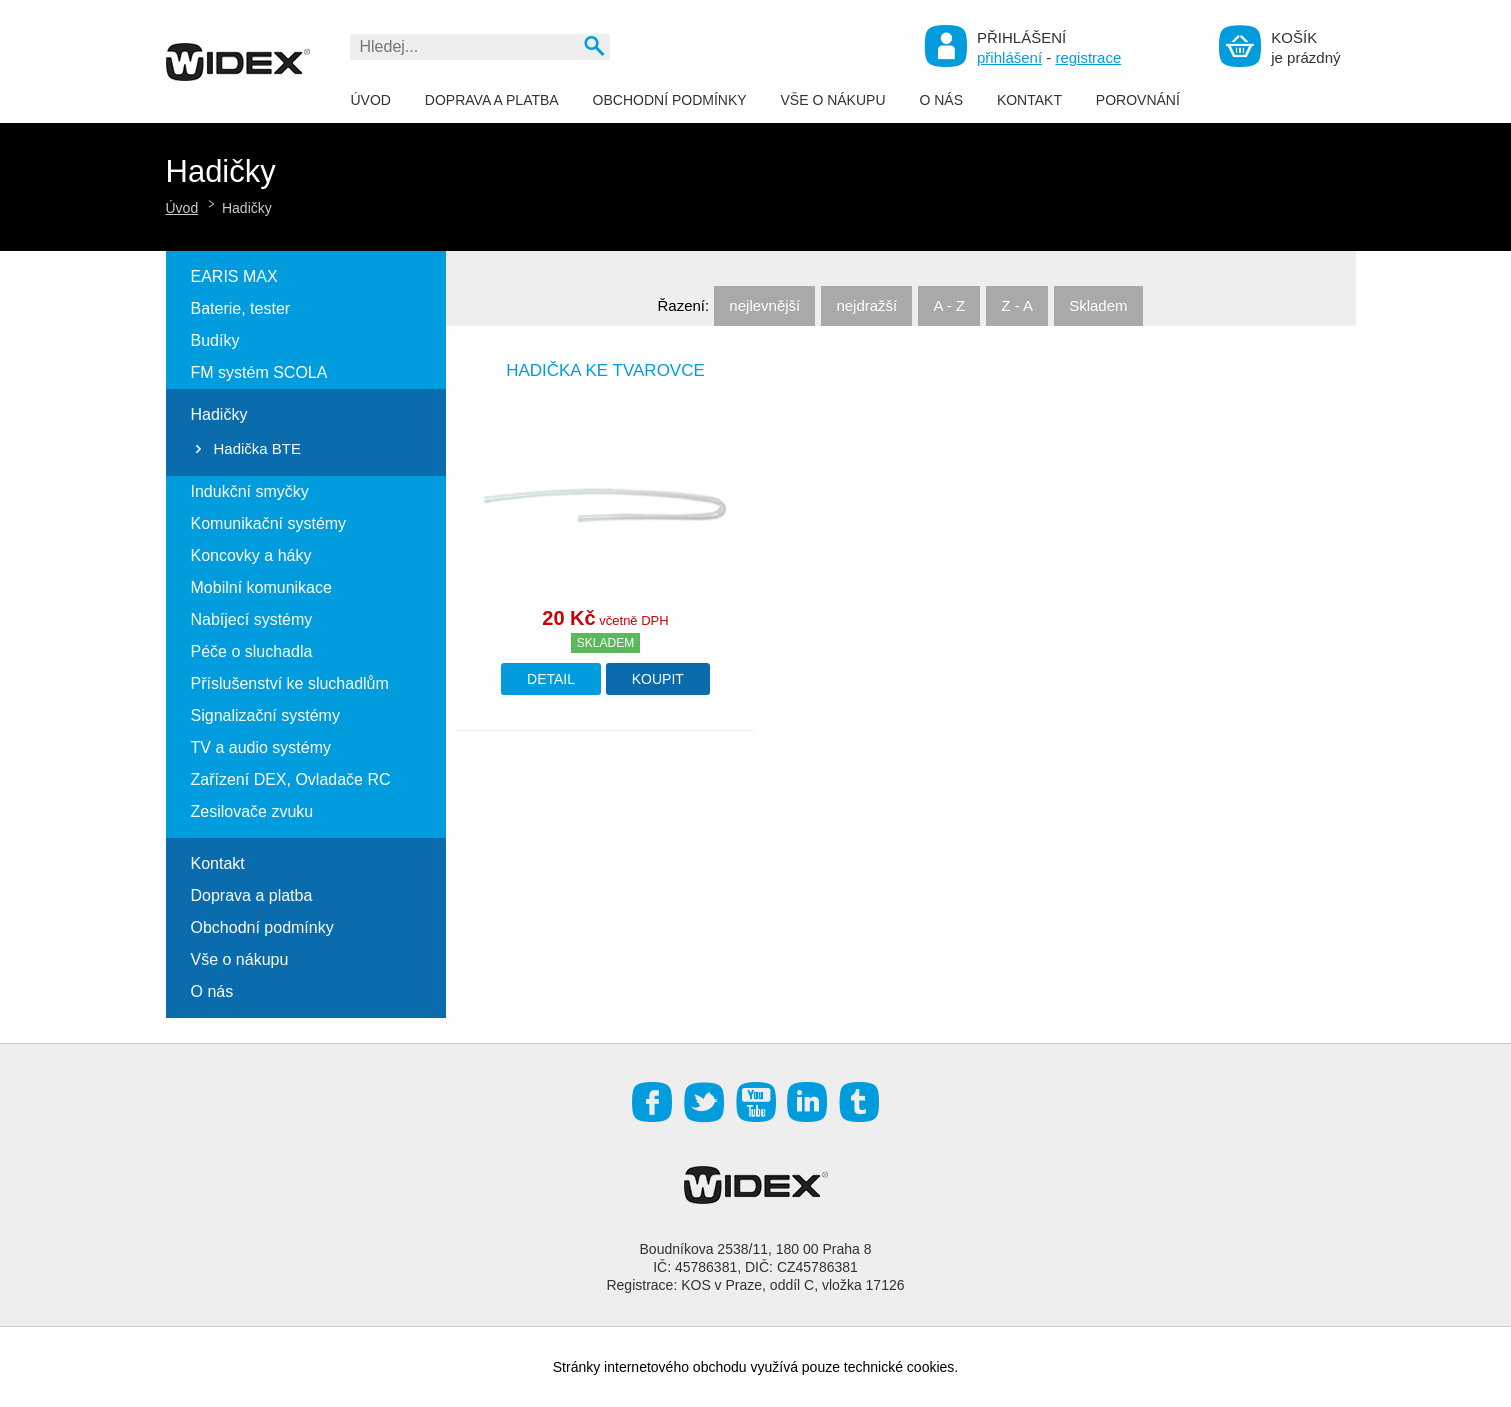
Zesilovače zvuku (252, 811)
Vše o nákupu (832, 100)
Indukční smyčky (250, 491)
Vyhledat (593, 45)
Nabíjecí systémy (252, 619)
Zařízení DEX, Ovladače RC (291, 779)
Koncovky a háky (251, 555)
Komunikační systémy (269, 523)
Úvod (371, 100)
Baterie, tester (241, 308)
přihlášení (1009, 57)
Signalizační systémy (265, 715)
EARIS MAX (234, 276)
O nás (941, 100)
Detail (551, 679)
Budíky (215, 340)
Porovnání (1138, 100)
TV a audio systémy (261, 747)
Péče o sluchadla (252, 651)
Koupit (658, 679)
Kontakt (1029, 100)
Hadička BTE (258, 448)
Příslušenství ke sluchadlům (290, 683)
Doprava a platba (492, 100)
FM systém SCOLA (259, 372)
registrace (1088, 57)
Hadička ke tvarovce (605, 370)
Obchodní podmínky (670, 100)
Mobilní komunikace (261, 587)
